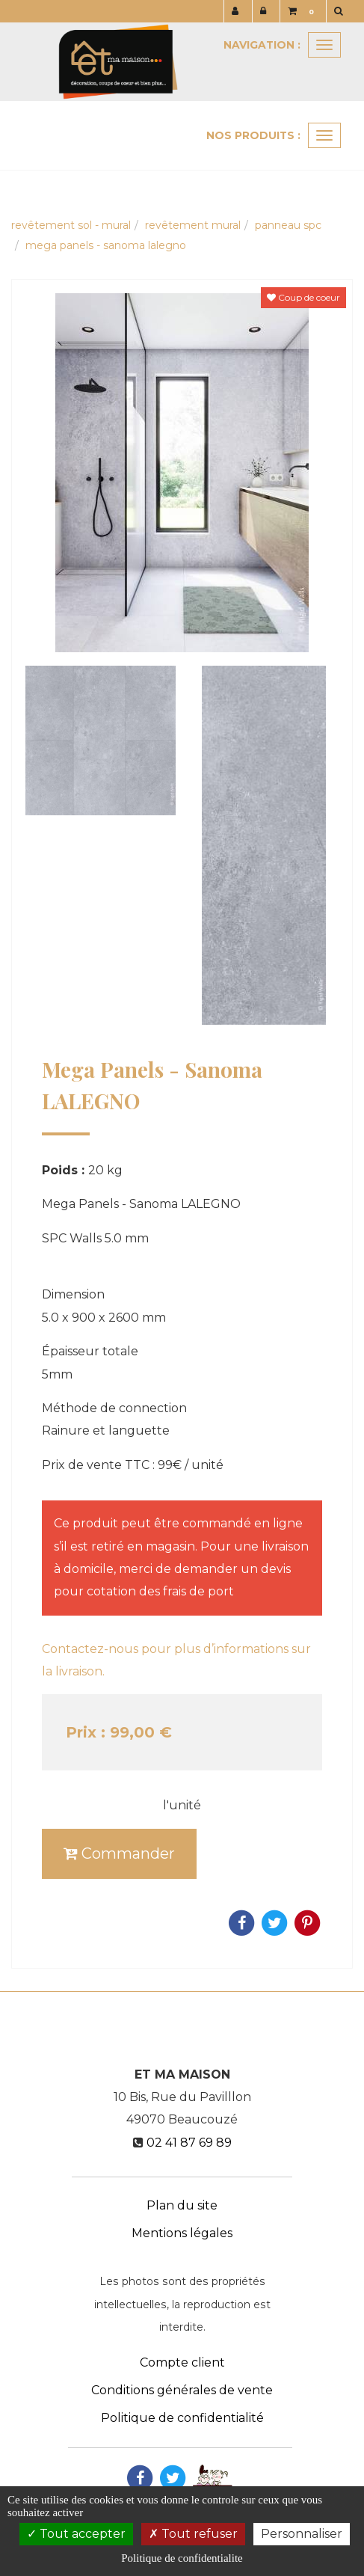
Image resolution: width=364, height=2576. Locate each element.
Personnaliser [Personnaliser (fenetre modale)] (301, 2534)
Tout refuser (193, 2534)
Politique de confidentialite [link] (181, 2558)
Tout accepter (76, 2534)
